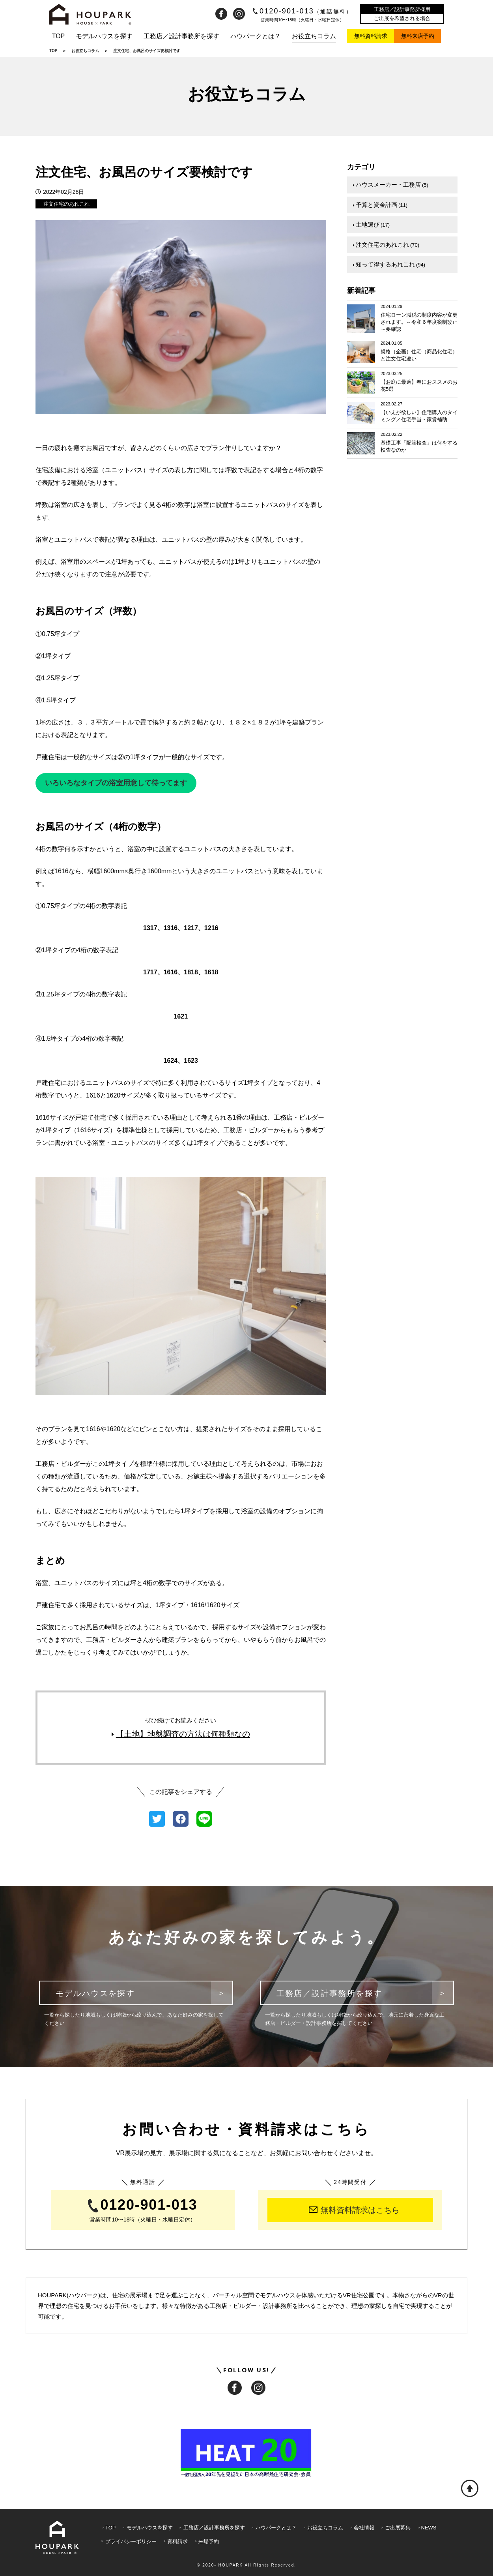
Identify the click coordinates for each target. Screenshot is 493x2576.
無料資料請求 (370, 36)
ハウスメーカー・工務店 (390, 184)
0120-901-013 (303, 11)
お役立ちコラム (314, 36)
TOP (58, 36)
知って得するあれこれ (389, 263)
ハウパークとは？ (255, 36)
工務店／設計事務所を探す (181, 36)
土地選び (371, 224)
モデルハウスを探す (104, 36)
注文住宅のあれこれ (66, 204)
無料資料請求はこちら (354, 2210)
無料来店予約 (417, 36)
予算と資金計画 (380, 204)
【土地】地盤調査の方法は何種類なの (181, 1734)
